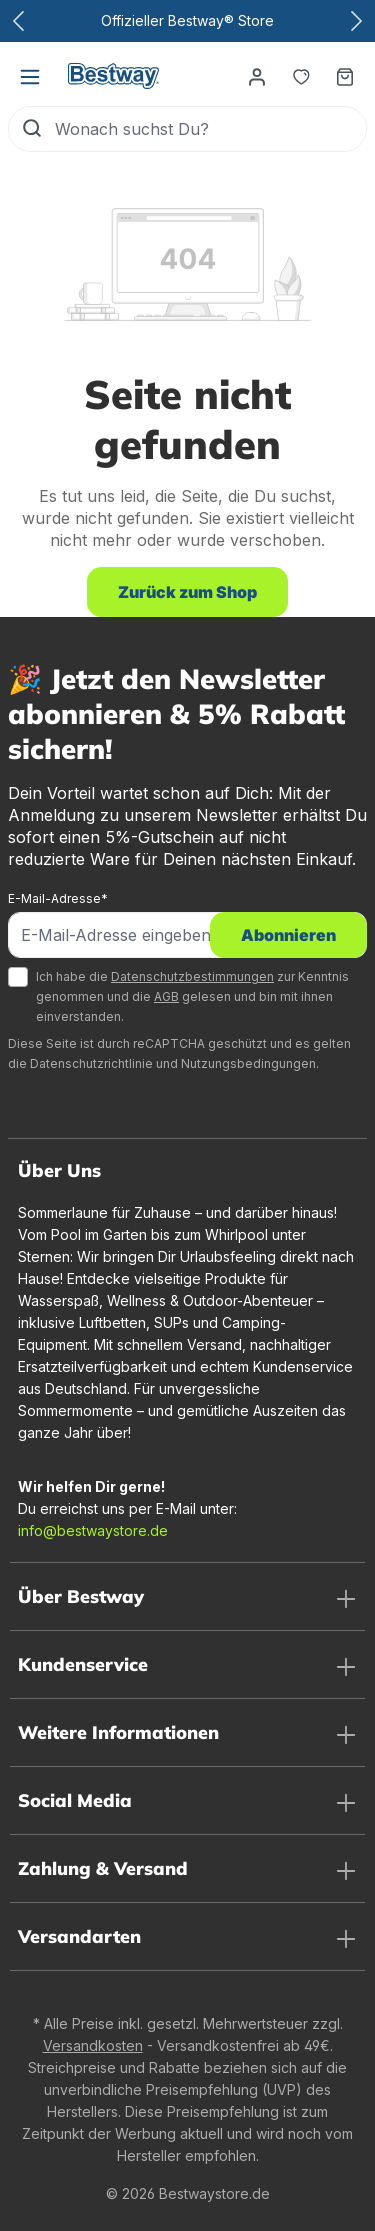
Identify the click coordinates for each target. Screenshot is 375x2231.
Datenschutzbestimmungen (192, 976)
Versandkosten (93, 2045)
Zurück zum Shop (187, 592)
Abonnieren (288, 935)
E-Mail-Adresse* (58, 898)
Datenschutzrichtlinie (91, 1063)
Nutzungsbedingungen (248, 1063)
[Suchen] (32, 129)
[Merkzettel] (301, 76)
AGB (166, 996)
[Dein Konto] (257, 76)
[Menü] (30, 76)
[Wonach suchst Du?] (210, 129)
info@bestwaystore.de (93, 1530)
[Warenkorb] (345, 76)
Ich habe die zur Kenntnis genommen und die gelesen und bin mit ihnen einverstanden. (192, 996)
